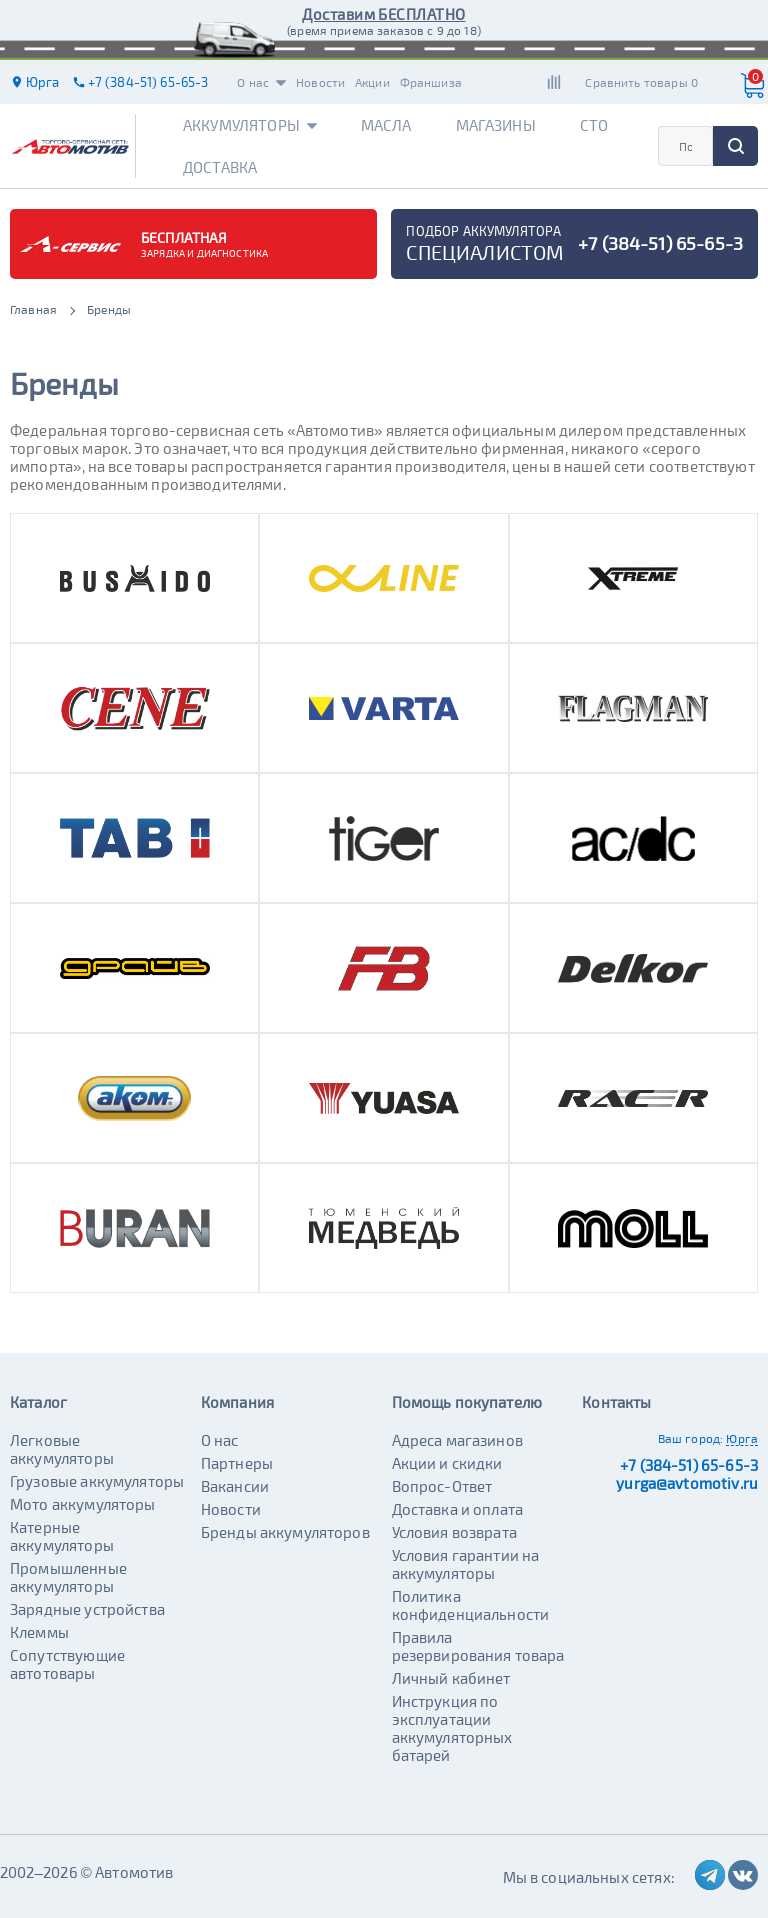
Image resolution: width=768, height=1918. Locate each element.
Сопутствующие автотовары (67, 1664)
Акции (372, 82)
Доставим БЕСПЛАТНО (383, 14)
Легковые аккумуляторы (62, 1449)
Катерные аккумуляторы (62, 1536)
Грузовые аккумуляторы (97, 1481)
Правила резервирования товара (478, 1646)
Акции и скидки (447, 1463)
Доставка (220, 167)
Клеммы (39, 1632)
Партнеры (237, 1463)
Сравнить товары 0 (641, 82)
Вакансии (235, 1486)
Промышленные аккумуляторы (68, 1577)
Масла (386, 125)
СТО (594, 125)
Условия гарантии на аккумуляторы (466, 1564)
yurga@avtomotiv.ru (687, 1483)
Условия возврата (454, 1532)
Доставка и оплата (458, 1509)
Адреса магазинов (457, 1440)
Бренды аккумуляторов (285, 1532)
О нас (261, 82)
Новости (320, 82)
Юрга (742, 1438)
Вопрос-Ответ (442, 1486)
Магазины (496, 125)
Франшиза (431, 82)
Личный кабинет (451, 1678)
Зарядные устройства (87, 1609)
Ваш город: (691, 1438)
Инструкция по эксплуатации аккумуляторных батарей (452, 1728)
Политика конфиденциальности (471, 1605)
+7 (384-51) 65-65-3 (689, 1465)
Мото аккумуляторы (83, 1504)
